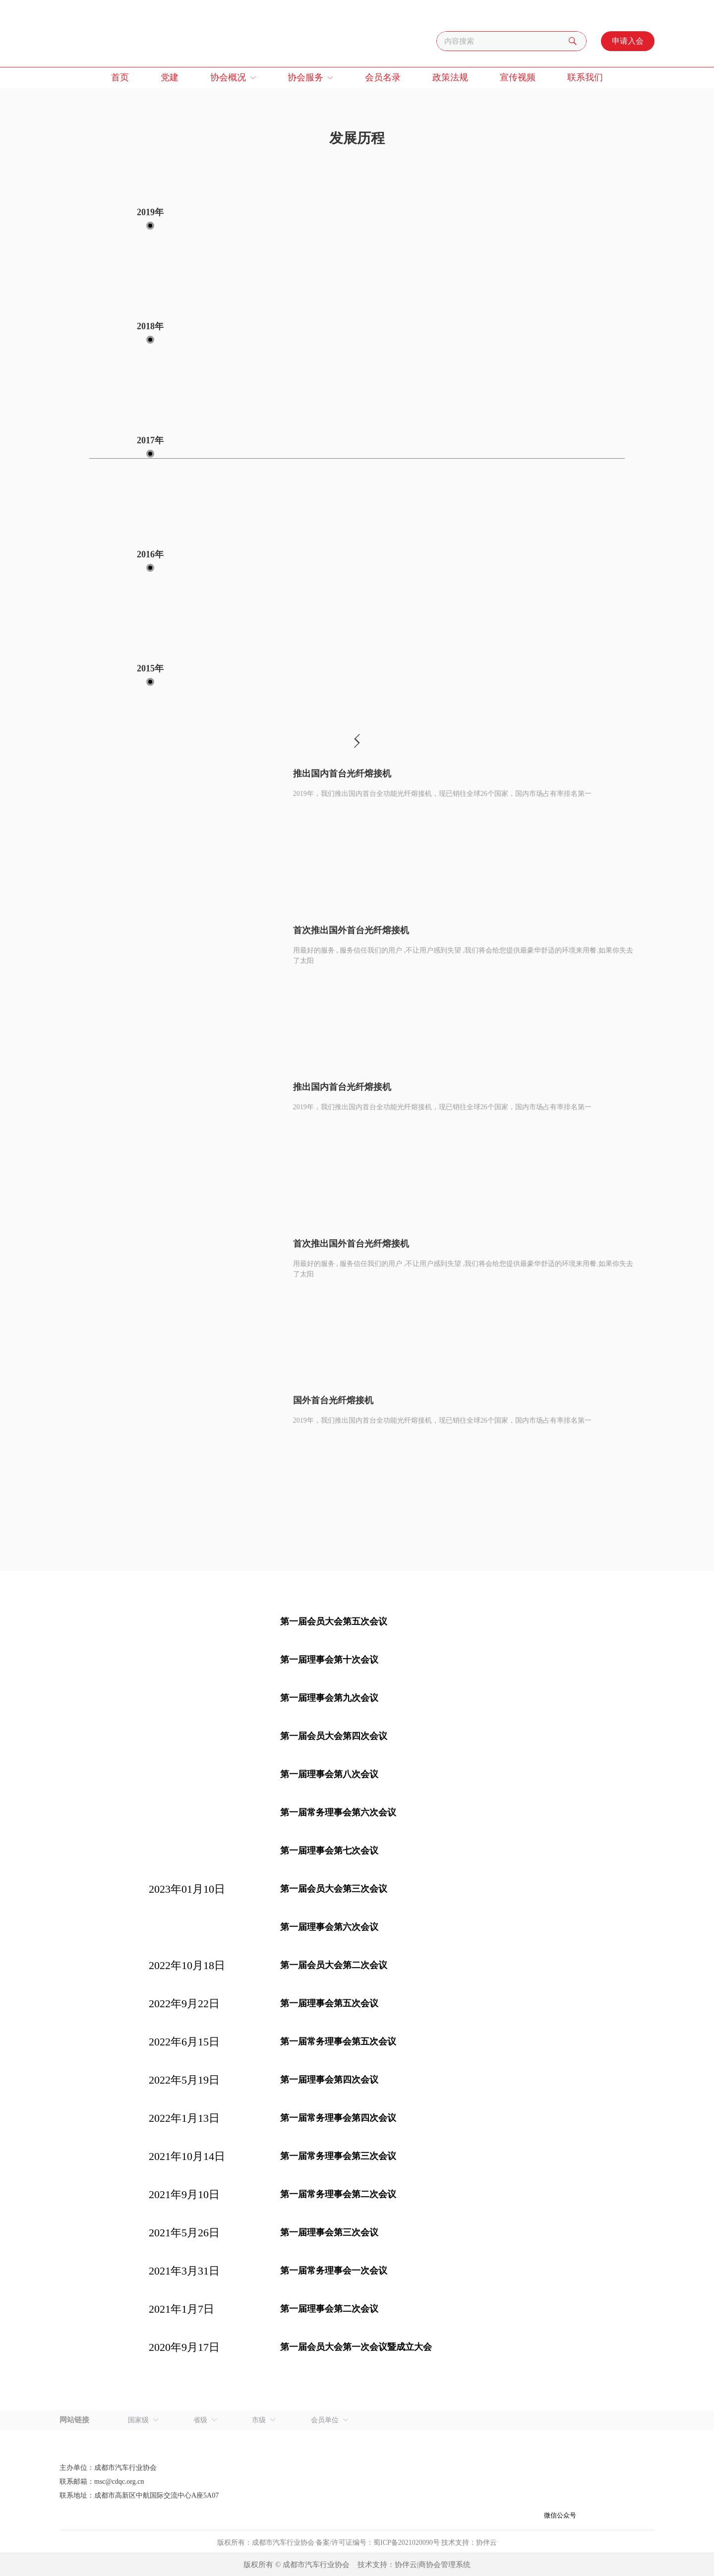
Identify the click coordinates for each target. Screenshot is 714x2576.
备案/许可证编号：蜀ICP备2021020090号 (378, 2542)
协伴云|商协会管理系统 (433, 2565)
